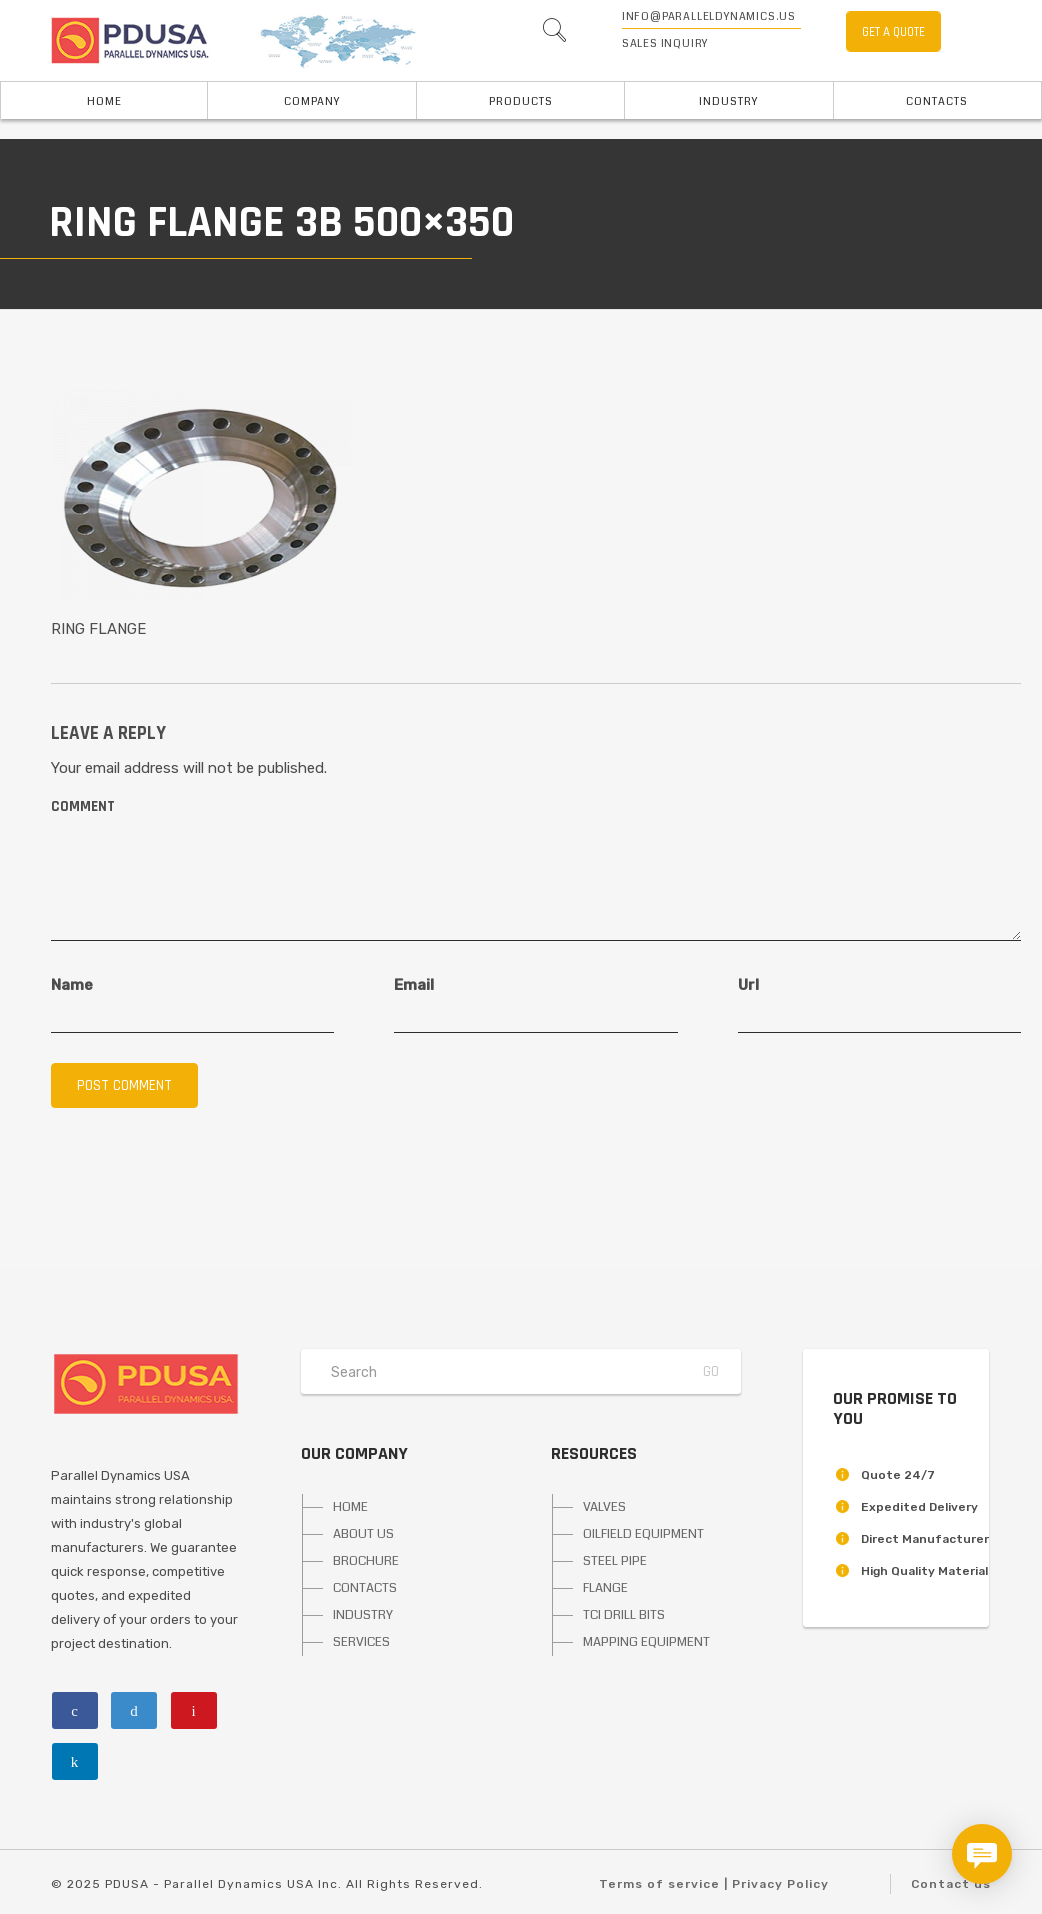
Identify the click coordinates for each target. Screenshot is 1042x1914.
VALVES (604, 1507)
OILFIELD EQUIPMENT (643, 1534)
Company (312, 101)
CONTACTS (365, 1588)
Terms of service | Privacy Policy (714, 1884)
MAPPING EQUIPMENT (646, 1642)
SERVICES (361, 1642)
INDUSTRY (728, 101)
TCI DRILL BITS (624, 1615)
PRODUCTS (521, 101)
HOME (350, 1507)
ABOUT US (363, 1534)
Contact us (951, 1884)
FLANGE (605, 1588)
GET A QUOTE (893, 32)
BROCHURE (366, 1561)
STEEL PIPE (615, 1561)
